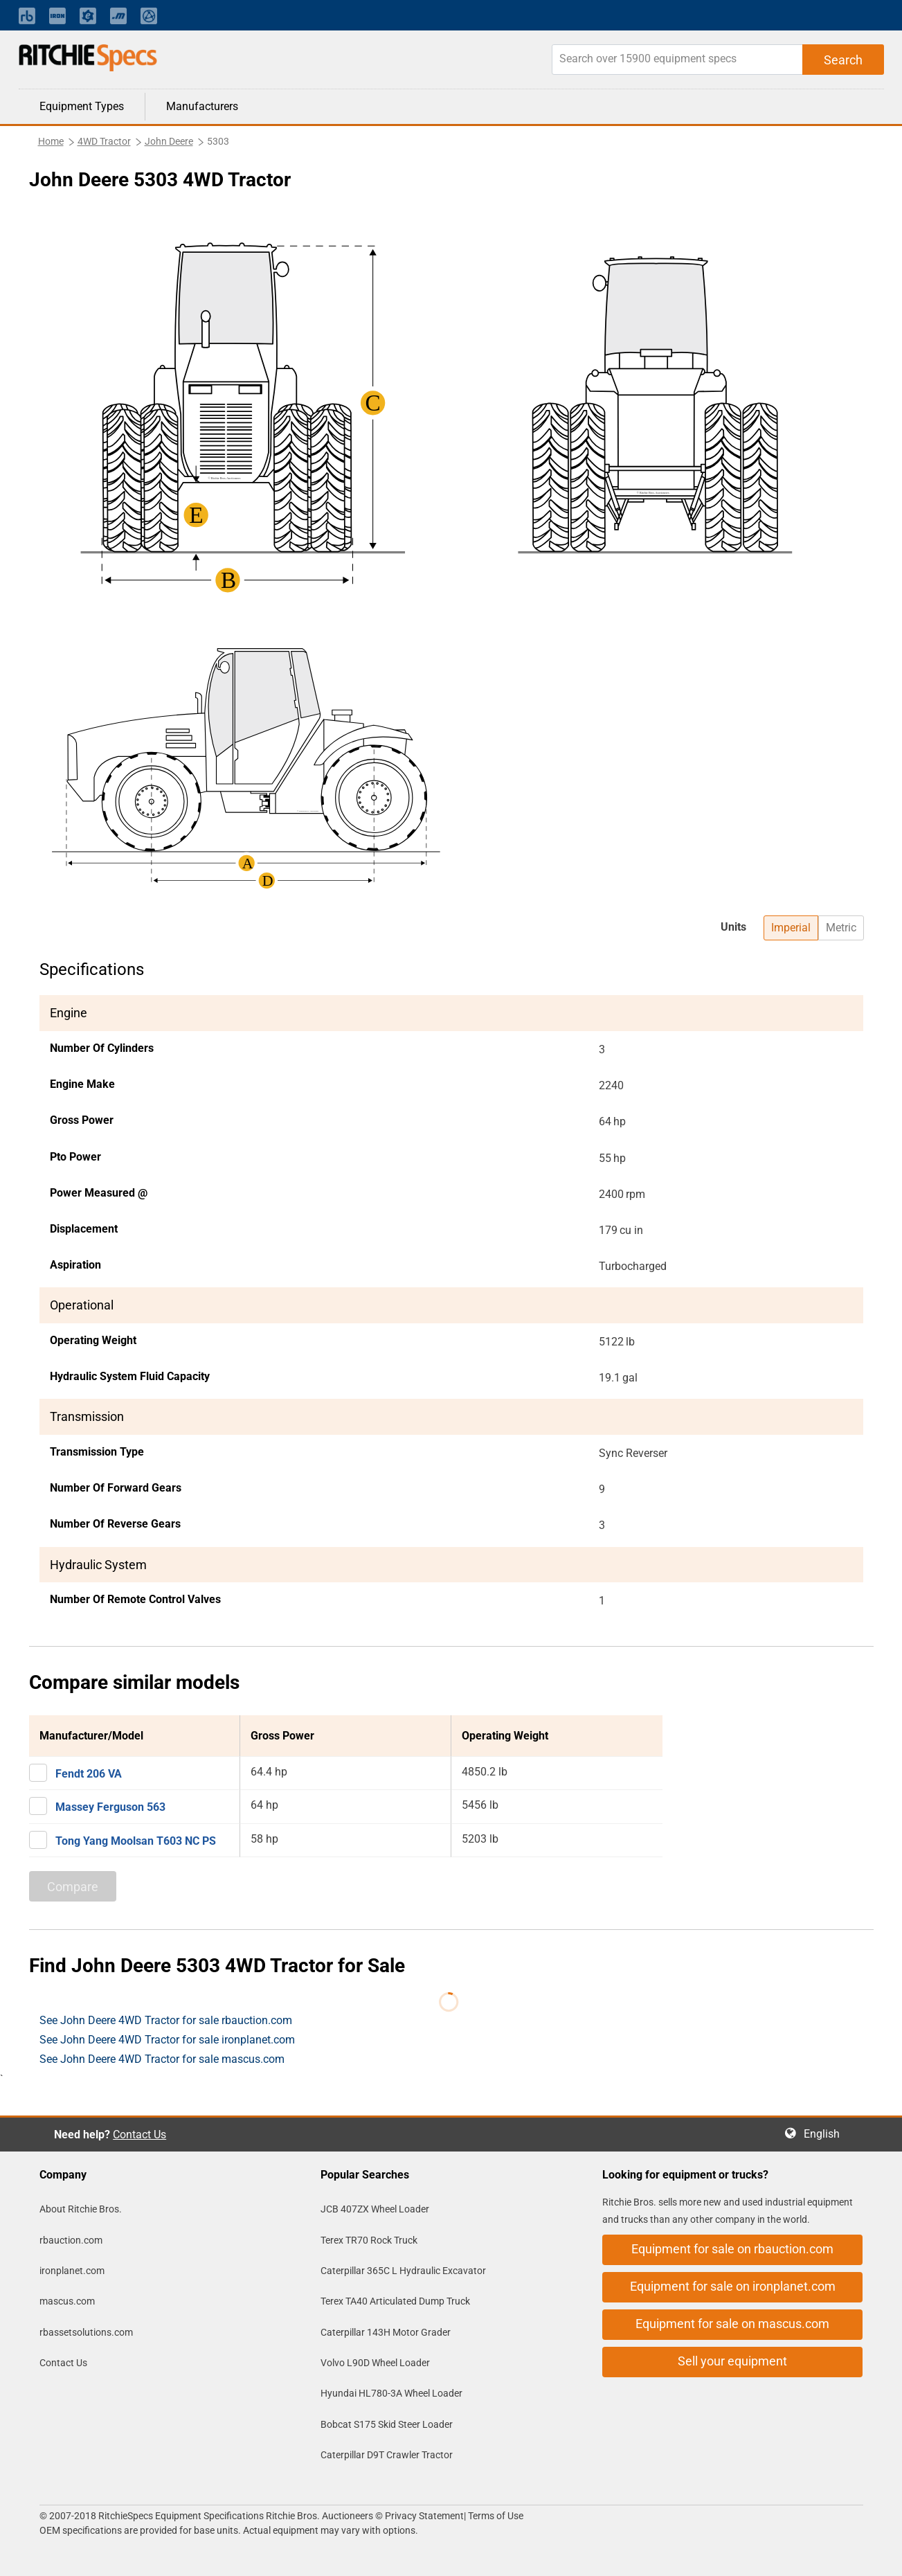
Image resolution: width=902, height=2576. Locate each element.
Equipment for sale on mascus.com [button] (732, 2323)
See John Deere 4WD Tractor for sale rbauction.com (165, 2020)
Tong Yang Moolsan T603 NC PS (135, 1841)
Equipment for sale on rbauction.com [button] (732, 2249)
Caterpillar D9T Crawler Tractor (387, 2454)
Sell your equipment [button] (732, 2361)
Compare (72, 1886)
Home (51, 141)
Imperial (791, 927)
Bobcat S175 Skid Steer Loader (387, 2424)
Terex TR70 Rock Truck (369, 2240)
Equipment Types (81, 106)
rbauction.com (70, 2240)
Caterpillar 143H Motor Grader (386, 2332)
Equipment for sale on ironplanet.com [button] (733, 2286)
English (826, 2133)
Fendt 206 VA (88, 1773)
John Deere (169, 141)
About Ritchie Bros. (80, 2209)
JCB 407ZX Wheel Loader (375, 2209)
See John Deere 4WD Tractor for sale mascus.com (162, 2059)
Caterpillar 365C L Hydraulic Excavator (403, 2270)
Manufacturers (202, 106)
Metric (841, 927)
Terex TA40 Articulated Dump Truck (395, 2301)
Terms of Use (494, 2515)
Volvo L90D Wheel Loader (375, 2362)
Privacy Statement (424, 2515)
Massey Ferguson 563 (110, 1807)
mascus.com (67, 2301)
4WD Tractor (104, 141)
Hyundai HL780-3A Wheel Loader (391, 2393)
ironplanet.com (72, 2270)
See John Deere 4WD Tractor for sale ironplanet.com (167, 2039)
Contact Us (139, 2134)
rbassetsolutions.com (86, 2332)
